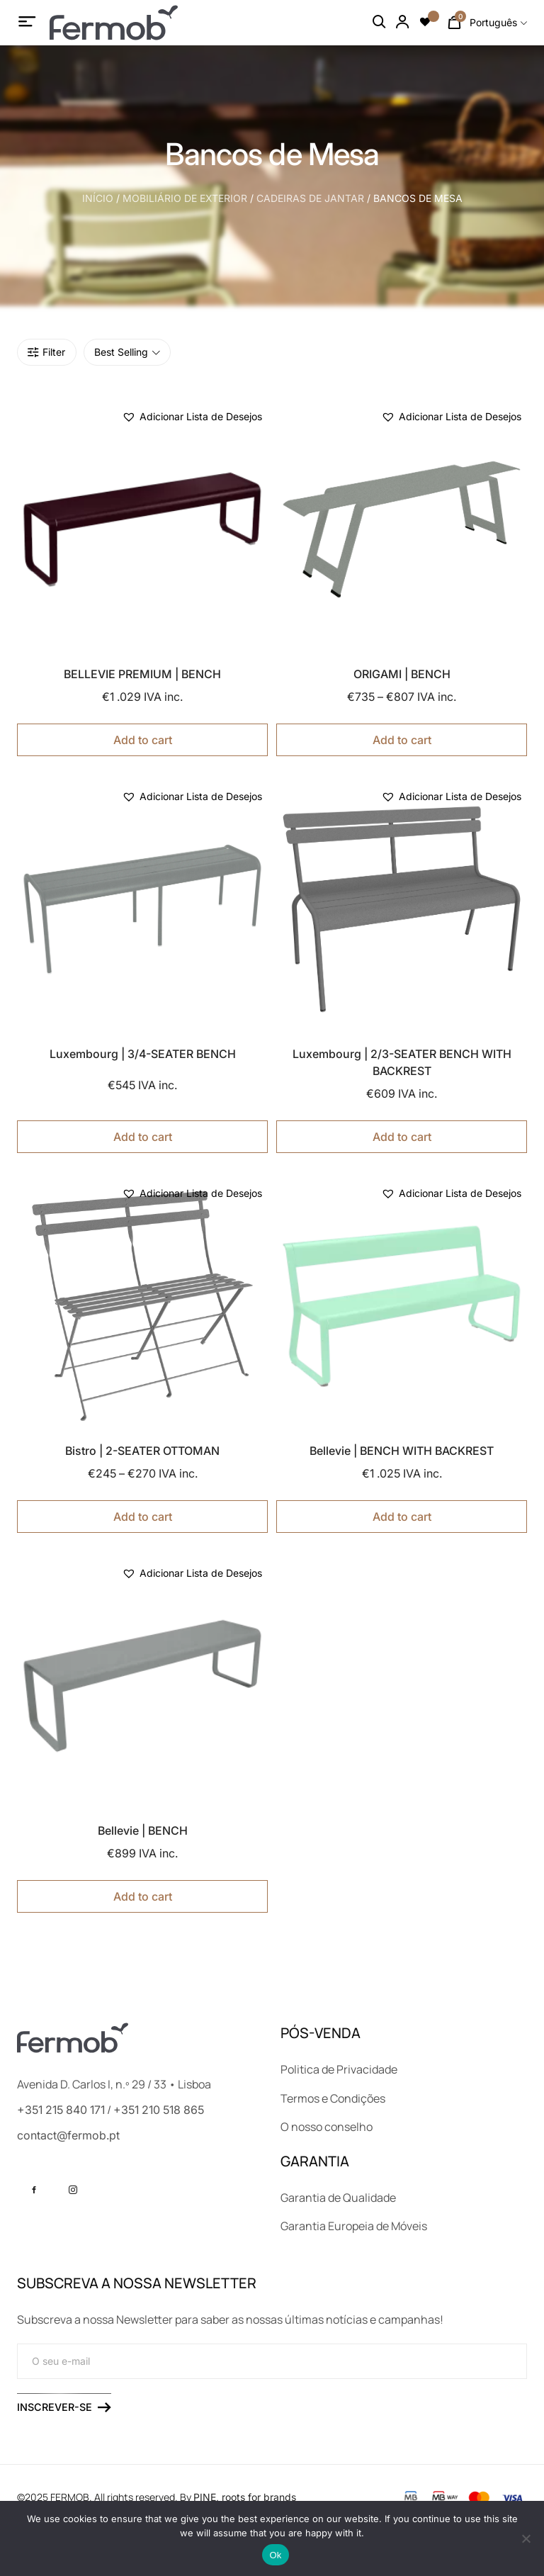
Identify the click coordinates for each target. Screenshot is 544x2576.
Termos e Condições (332, 2098)
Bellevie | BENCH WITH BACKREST (402, 1451)
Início (97, 198)
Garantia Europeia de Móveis (353, 2226)
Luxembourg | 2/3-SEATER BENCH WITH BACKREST (402, 1062)
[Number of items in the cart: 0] (454, 22)
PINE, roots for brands (244, 2497)
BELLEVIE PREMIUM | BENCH (142, 674)
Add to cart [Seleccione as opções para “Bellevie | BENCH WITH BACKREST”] (402, 1516)
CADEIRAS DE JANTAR (310, 198)
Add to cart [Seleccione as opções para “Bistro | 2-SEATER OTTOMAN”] (142, 1516)
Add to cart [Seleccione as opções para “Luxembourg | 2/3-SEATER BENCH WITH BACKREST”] (402, 1137)
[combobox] (498, 22)
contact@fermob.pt (68, 2135)
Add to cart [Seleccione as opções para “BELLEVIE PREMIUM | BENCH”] (142, 740)
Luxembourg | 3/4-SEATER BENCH (143, 1054)
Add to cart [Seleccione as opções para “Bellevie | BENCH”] (142, 1896)
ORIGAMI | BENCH (401, 674)
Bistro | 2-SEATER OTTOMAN (142, 1451)
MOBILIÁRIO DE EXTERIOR (185, 198)
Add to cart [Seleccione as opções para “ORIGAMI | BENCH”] (402, 740)
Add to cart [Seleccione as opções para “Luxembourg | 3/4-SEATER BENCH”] (142, 1137)
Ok (275, 2555)
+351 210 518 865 (158, 2110)
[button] (192, 417)
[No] (526, 2538)
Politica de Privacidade (338, 2069)
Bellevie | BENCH (143, 1830)
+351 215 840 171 (61, 2110)
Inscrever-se (64, 2407)
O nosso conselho (326, 2127)
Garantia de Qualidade (338, 2197)
